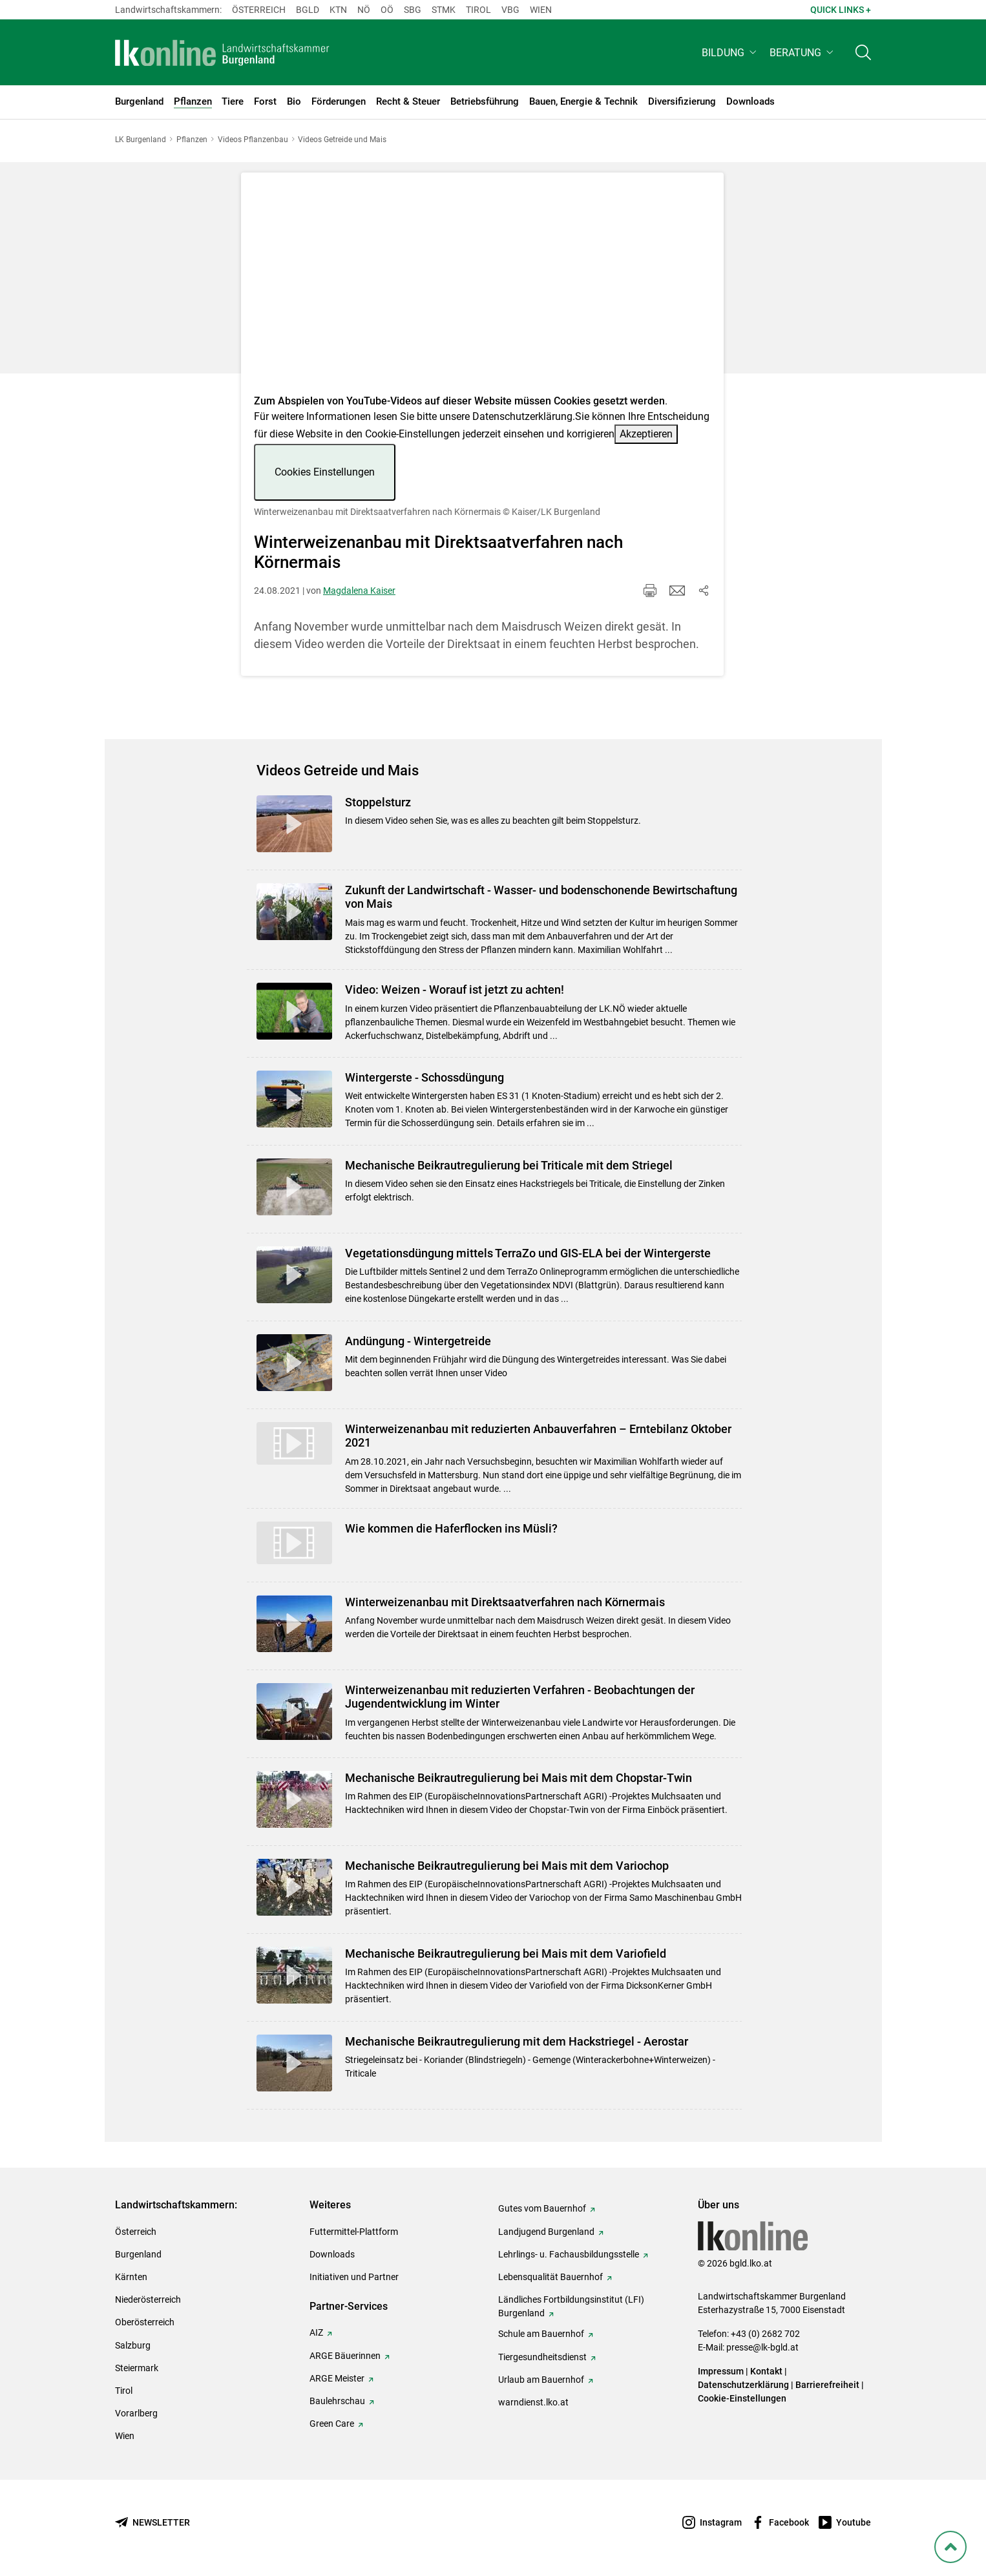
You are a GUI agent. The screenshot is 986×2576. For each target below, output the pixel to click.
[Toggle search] (863, 56)
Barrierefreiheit (827, 2385)
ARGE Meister (336, 2378)
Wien (541, 10)
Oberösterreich (144, 2322)
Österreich (259, 10)
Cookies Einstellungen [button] (325, 472)
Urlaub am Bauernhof (541, 2379)
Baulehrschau (337, 2401)
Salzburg (133, 2345)
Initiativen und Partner (354, 2277)
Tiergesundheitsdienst (542, 2357)
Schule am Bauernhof (541, 2334)
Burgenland (138, 2254)
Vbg (510, 10)
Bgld (307, 10)
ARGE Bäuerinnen (345, 2356)
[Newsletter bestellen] (152, 2522)
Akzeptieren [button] (646, 434)
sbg (412, 10)
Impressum (721, 2371)
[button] (730, 56)
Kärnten (131, 2277)
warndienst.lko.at (533, 2402)
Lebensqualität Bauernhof (550, 2277)
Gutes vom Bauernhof (542, 2208)
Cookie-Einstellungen (742, 2398)
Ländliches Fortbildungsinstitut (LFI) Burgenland (571, 2306)
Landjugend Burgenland (546, 2231)
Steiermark (136, 2368)
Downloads (332, 2254)
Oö (387, 10)
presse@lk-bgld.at (762, 2347)
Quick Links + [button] (840, 10)
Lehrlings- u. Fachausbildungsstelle (568, 2254)
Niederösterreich (148, 2299)
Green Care (331, 2423)
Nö (363, 10)
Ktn (338, 10)
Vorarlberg (136, 2413)
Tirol (478, 10)
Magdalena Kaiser (359, 590)
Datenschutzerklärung (522, 416)
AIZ (316, 2332)
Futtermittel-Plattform (353, 2231)
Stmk (444, 10)
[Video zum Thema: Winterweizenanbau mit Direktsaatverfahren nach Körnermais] (482, 287)
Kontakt (766, 2371)
